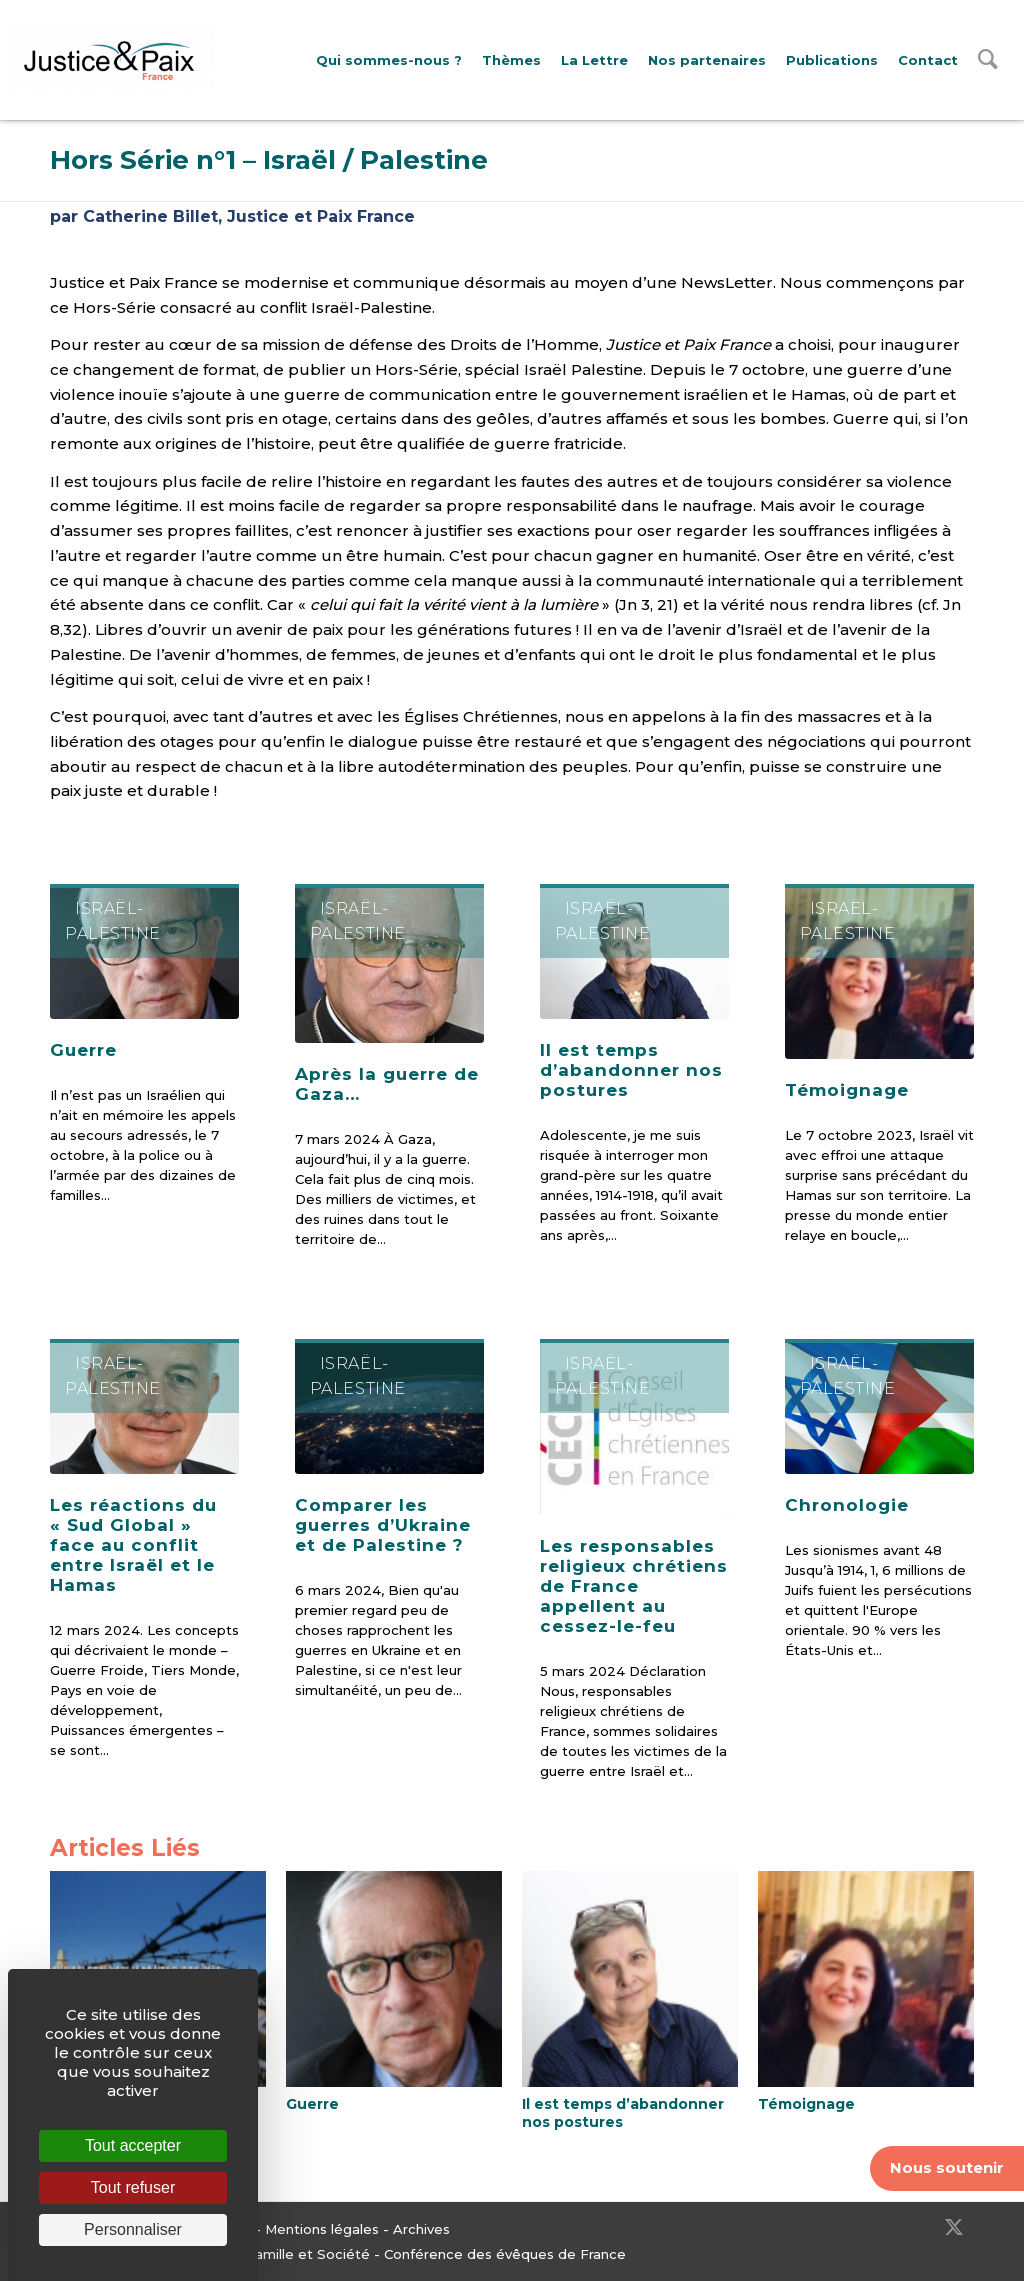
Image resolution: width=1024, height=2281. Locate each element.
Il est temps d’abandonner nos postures (631, 1070)
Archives (421, 2229)
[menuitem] (389, 61)
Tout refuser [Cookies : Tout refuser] (133, 2187)
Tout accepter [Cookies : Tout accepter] (133, 2145)
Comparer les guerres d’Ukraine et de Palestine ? (383, 1525)
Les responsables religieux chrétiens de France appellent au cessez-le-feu (634, 1586)
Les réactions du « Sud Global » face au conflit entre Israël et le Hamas (133, 1545)
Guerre (83, 1050)
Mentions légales (322, 2229)
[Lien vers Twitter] (954, 2227)
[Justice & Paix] (110, 60)
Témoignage (847, 1090)
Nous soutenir (947, 2167)
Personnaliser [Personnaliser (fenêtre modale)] (133, 2229)
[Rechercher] (988, 64)
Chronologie (847, 1505)
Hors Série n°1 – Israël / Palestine (269, 160)
